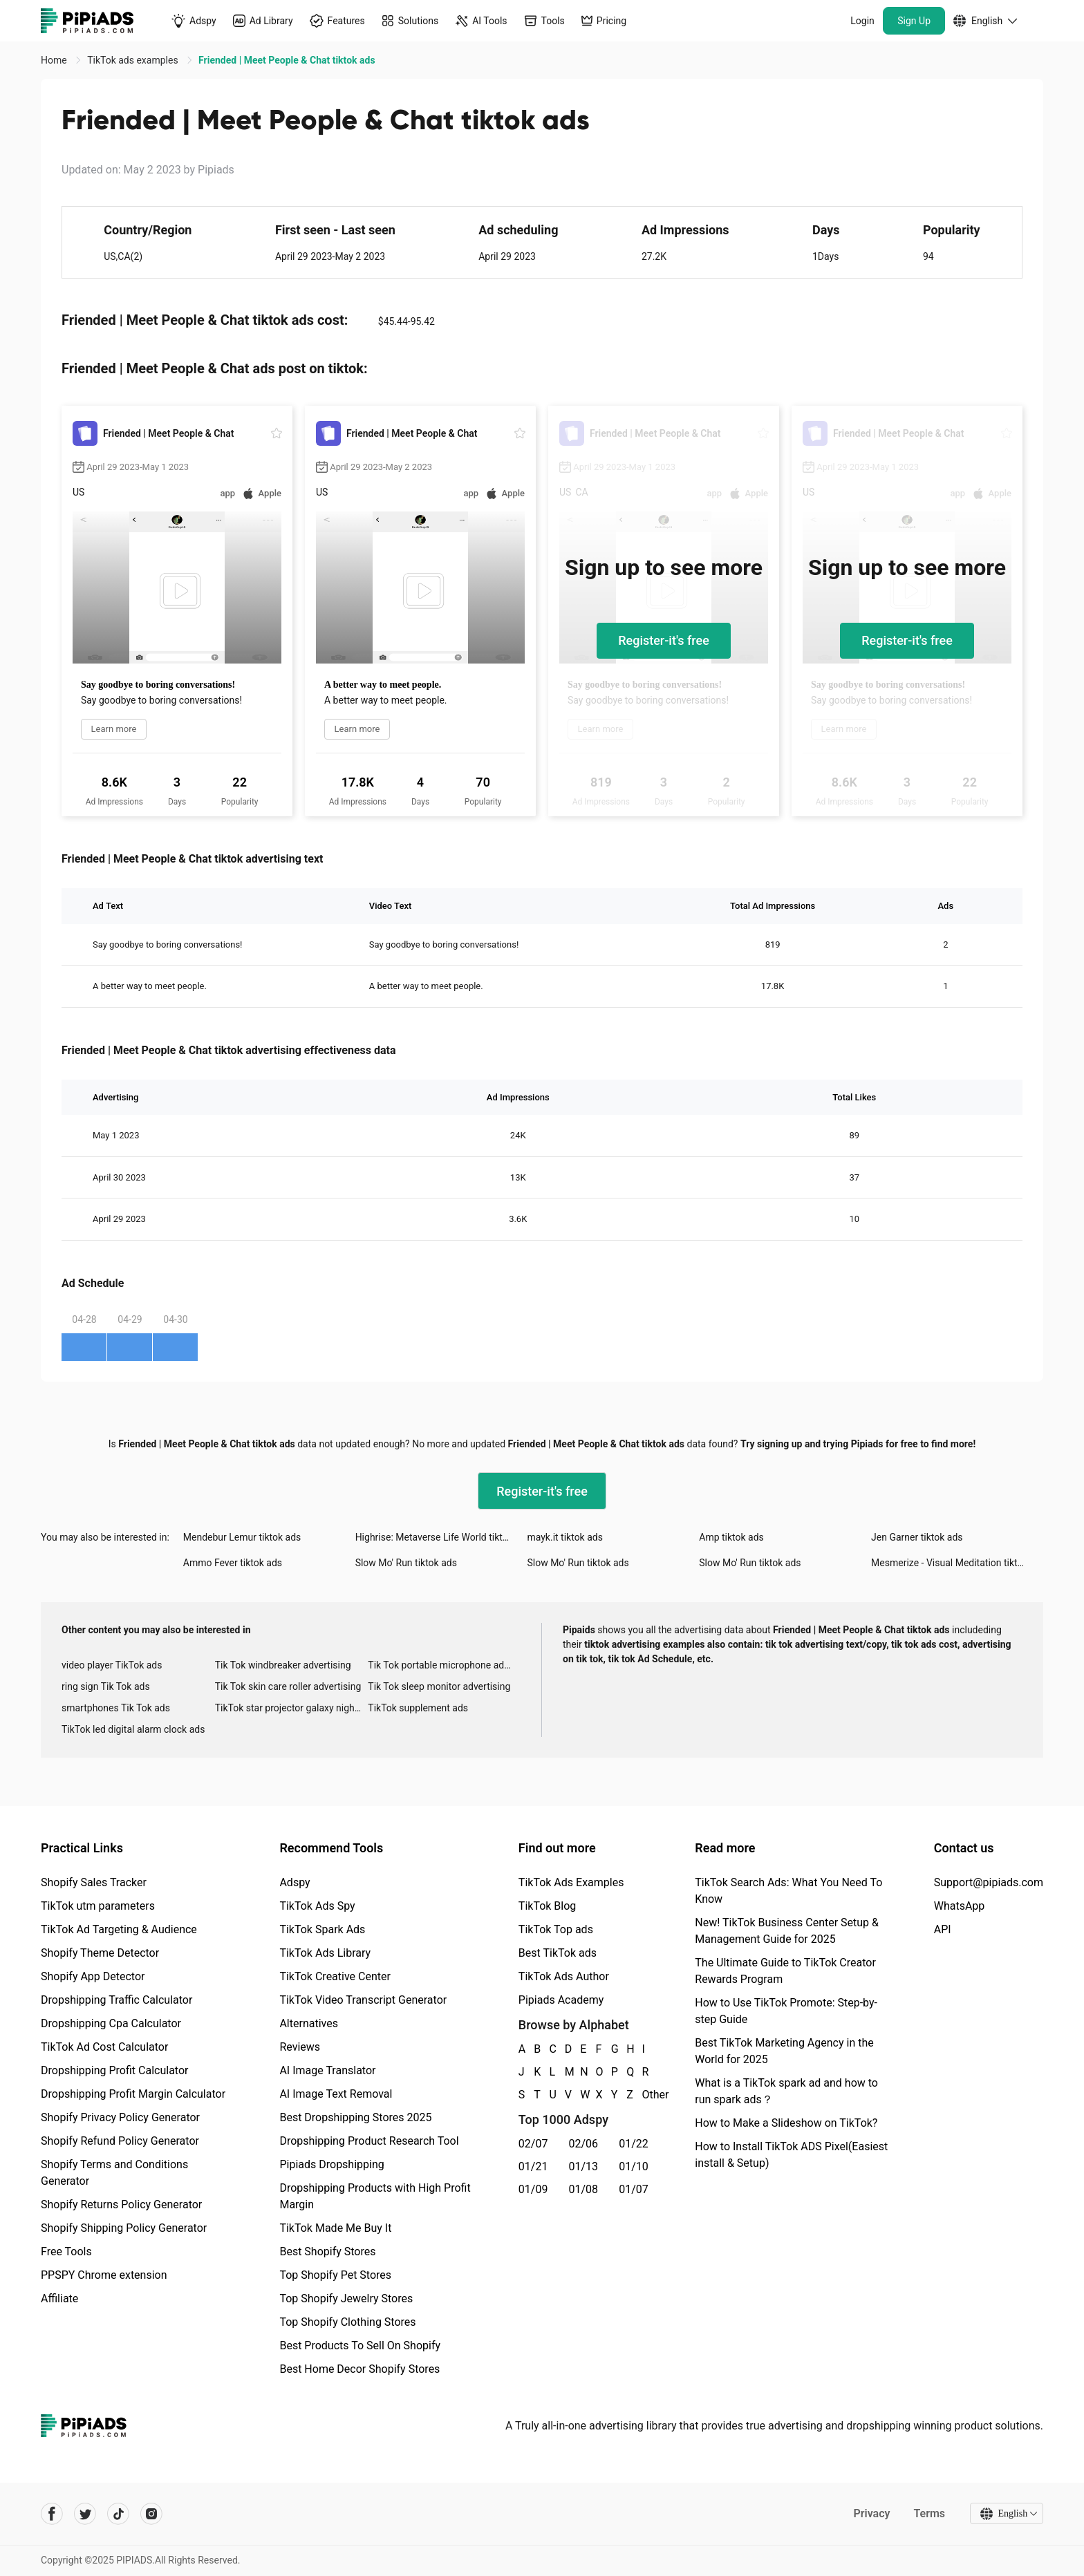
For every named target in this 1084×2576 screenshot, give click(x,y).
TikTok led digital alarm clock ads (133, 1729)
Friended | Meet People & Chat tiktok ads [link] (286, 60)
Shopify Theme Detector (100, 1952)
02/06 (584, 2143)
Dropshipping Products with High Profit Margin (374, 2196)
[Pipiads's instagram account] (151, 2514)
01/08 (584, 2189)
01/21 (533, 2166)
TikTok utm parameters (98, 1905)
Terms (929, 2513)
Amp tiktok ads (731, 1537)
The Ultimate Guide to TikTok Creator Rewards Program (785, 1971)
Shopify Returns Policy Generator (121, 2204)
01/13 (584, 2166)
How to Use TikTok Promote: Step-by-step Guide (786, 2011)
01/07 (633, 2189)
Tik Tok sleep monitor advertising (439, 1686)
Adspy (294, 1882)
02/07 (533, 2143)
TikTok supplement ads (418, 1707)
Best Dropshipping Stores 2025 (355, 2117)
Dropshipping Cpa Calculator (111, 2023)
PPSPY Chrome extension (104, 2275)
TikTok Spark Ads (322, 1929)
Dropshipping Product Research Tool (368, 2140)
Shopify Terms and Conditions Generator (114, 2173)
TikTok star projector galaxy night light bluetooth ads (291, 1707)
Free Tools (66, 2251)
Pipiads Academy (561, 1999)
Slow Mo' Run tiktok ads (406, 1562)
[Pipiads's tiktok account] (118, 2514)
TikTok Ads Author (563, 1976)
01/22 (633, 2143)
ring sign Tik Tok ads (106, 1686)
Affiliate (59, 2298)
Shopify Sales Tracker (94, 1882)
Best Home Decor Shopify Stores (359, 2369)
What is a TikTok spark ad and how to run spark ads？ (786, 2091)
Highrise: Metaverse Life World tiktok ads (441, 1537)
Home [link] (55, 60)
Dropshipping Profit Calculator (114, 2070)
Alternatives (308, 2023)
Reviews (299, 2046)
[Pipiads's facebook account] (52, 2514)
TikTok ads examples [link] (133, 60)
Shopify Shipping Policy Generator (124, 2228)
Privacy (871, 2513)
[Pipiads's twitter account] (85, 2514)
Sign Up (914, 20)
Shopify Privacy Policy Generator (120, 2117)
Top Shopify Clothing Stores (347, 2322)
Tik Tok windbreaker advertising (283, 1665)
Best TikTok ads (557, 1952)
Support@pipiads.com (988, 1882)
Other (643, 2094)
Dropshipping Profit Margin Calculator (133, 2093)
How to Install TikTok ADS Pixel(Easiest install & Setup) (791, 2155)
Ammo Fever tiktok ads (232, 1562)
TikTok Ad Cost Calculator (104, 2046)
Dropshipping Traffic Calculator (116, 1999)
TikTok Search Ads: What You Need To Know (788, 1891)
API (942, 1929)
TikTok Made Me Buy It (335, 2228)
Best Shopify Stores (327, 2251)
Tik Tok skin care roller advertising (288, 1686)
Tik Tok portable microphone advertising (444, 1665)
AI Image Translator (327, 2070)
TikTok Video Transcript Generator (363, 1999)
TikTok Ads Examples (571, 1882)
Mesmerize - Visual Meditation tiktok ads (957, 1562)
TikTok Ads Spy (317, 1905)
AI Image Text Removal (335, 2093)
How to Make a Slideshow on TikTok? (786, 2123)
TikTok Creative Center (335, 1976)
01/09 (533, 2189)
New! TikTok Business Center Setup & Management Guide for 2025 (787, 1931)
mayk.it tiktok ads (564, 1537)
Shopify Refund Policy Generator (120, 2140)
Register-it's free (663, 640)
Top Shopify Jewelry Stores (346, 2298)
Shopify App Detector (93, 1976)
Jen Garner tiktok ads (916, 1537)
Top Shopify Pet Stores (335, 2275)
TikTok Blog (547, 1905)
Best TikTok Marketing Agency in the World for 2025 (784, 2051)
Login (862, 20)
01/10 (633, 2166)
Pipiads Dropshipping (331, 2164)
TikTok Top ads (555, 1929)
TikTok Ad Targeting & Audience (119, 1929)
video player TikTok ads (112, 1665)
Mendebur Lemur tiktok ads (242, 1537)
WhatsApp (959, 1905)
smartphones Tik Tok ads (116, 1707)
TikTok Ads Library (325, 1952)
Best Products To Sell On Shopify (359, 2345)
